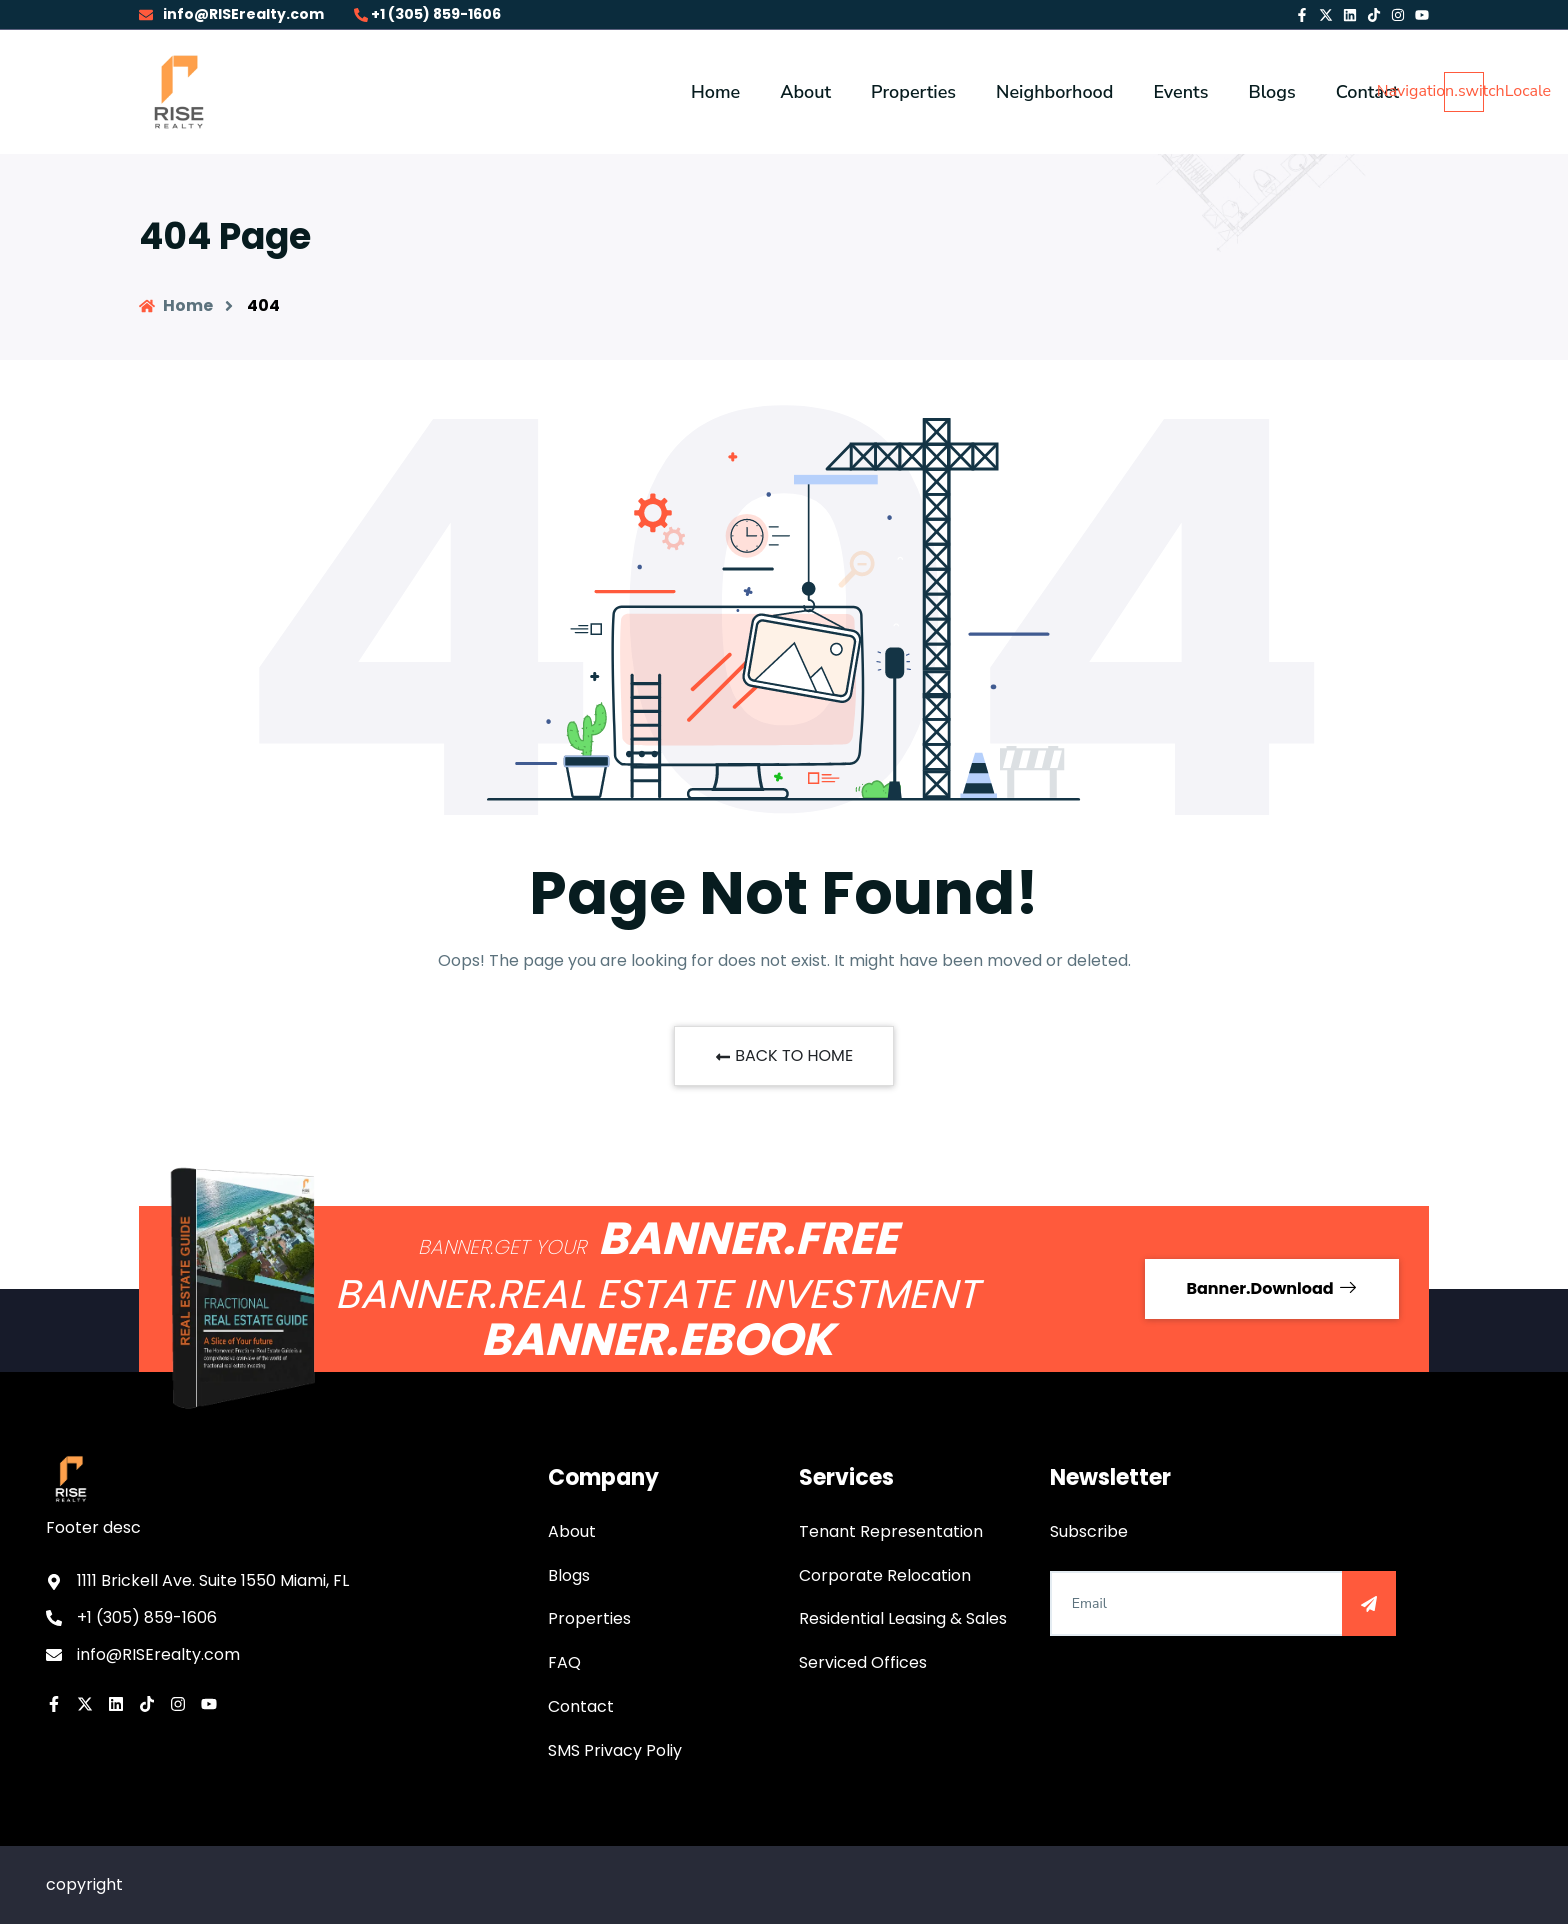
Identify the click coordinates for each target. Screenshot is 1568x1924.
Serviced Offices (863, 1662)
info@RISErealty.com (231, 14)
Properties (589, 1618)
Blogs (569, 1575)
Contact (581, 1706)
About (572, 1531)
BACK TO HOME (784, 1055)
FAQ (564, 1662)
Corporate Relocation (885, 1575)
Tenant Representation (891, 1531)
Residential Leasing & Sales (903, 1618)
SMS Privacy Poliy (615, 1750)
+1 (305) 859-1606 (427, 14)
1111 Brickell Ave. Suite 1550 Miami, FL (213, 1580)
